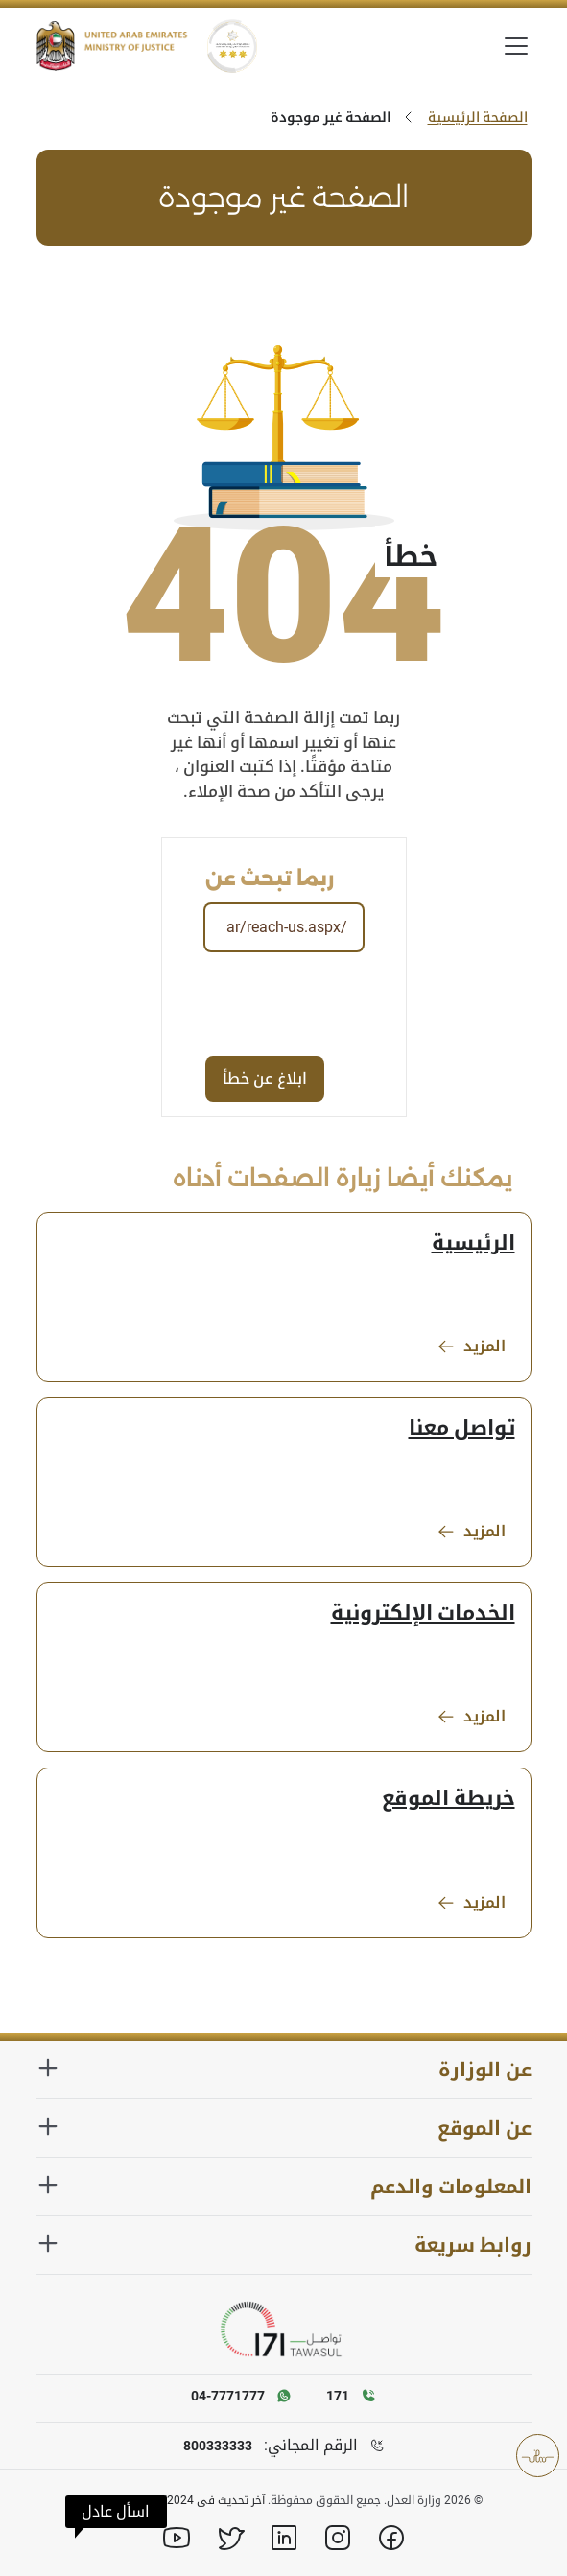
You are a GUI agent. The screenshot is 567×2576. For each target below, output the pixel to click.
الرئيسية (473, 1242)
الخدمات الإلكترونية (423, 1613)
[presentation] (217, 1003)
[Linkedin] (284, 2537)
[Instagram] (337, 2537)
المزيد (471, 1346)
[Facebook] (391, 2537)
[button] (116, 2511)
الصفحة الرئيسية (478, 117)
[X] (230, 2537)
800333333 (217, 2445)
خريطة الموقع (448, 1798)
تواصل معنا (462, 1428)
